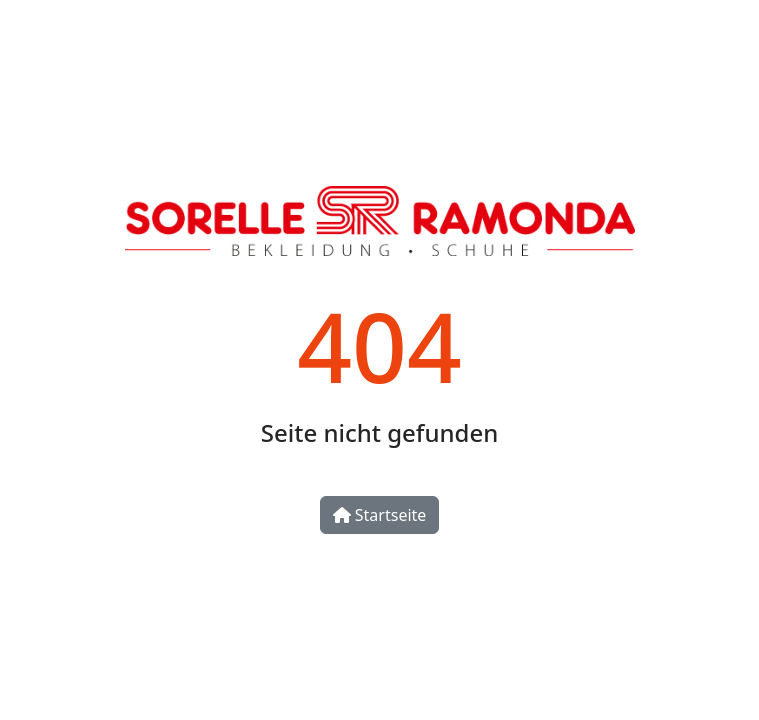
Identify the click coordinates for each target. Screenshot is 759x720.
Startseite (380, 515)
